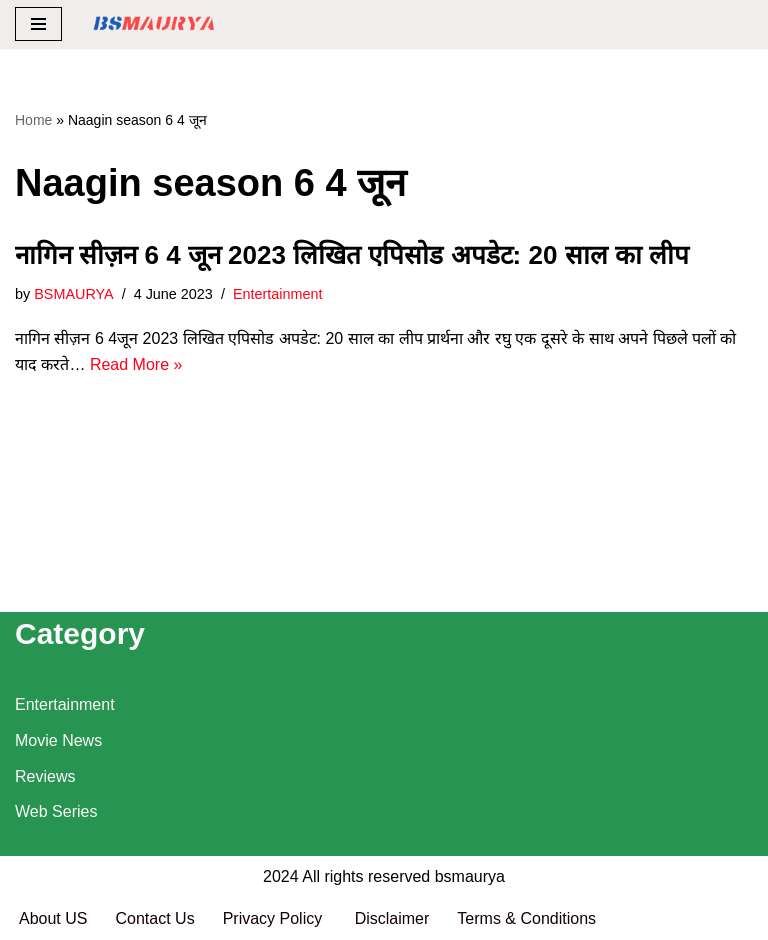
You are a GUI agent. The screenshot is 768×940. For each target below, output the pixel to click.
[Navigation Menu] (38, 24)
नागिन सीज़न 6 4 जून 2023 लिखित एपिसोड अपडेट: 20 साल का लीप (352, 255)
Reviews (45, 776)
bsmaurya (470, 876)
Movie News (58, 740)
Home (33, 120)
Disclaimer (392, 918)
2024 (281, 876)
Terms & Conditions (526, 918)
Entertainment (278, 294)
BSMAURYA (73, 294)
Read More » (136, 364)
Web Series (56, 811)
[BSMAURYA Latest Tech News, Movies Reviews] (154, 24)
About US (53, 918)
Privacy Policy (275, 918)
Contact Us (154, 918)
